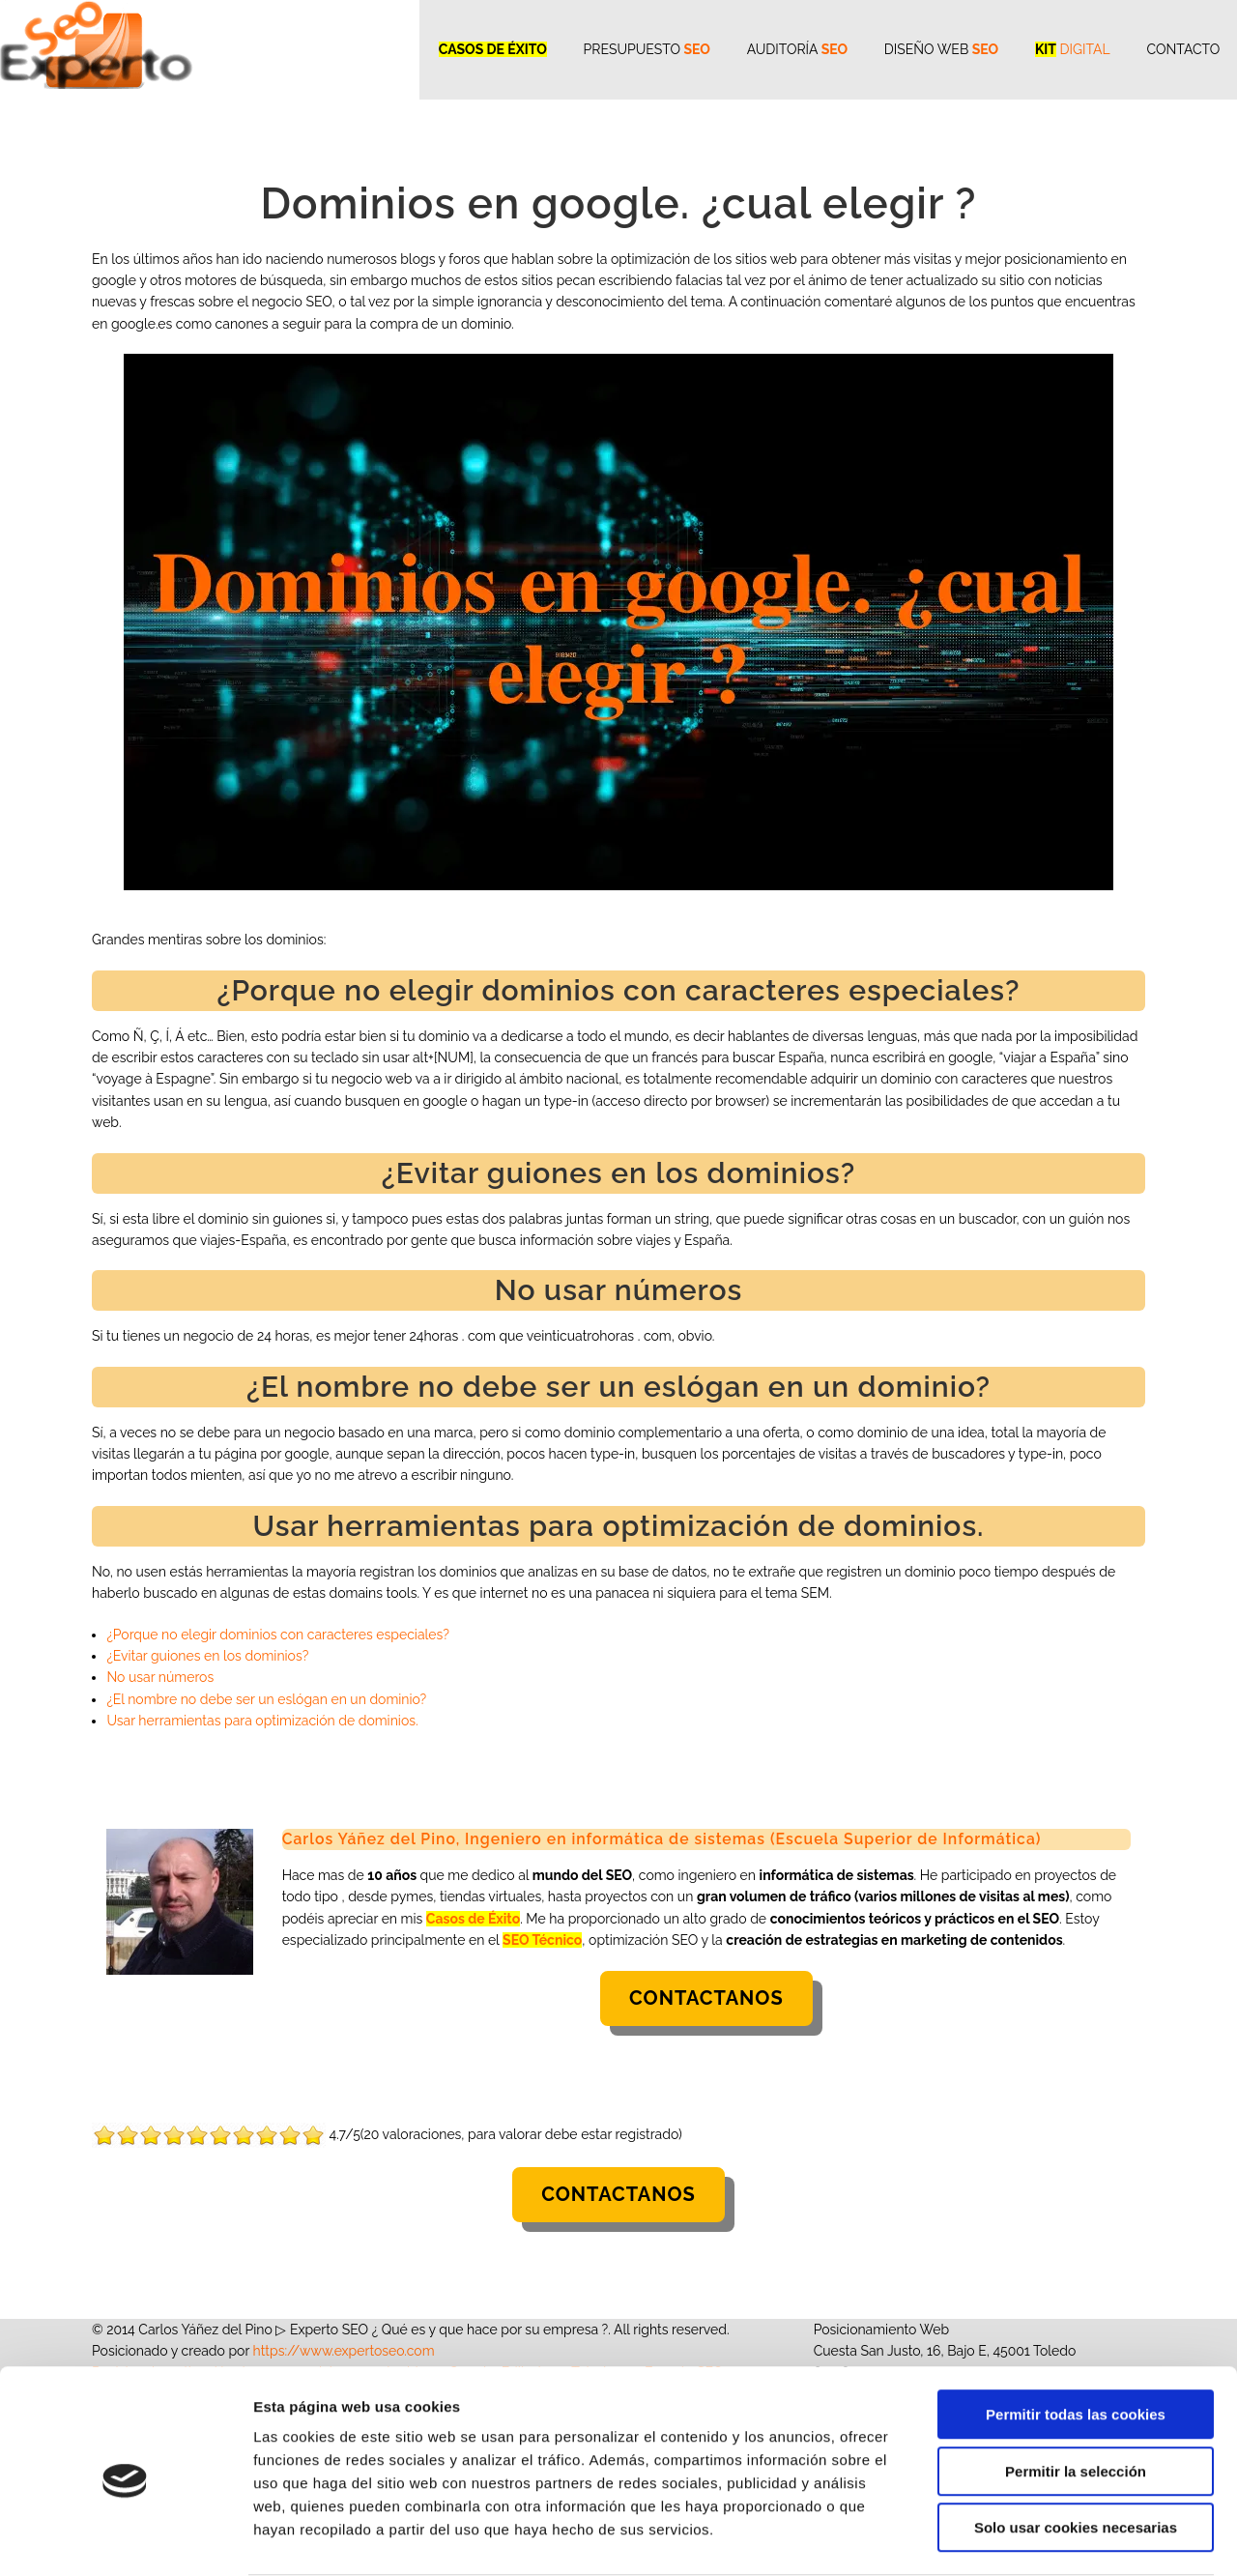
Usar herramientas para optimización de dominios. (261, 1720)
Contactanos (706, 1998)
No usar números (160, 1677)
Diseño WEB (934, 48)
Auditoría (788, 48)
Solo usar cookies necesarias (1075, 2453)
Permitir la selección (1075, 2396)
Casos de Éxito (473, 1918)
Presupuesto (635, 48)
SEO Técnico (542, 1940)
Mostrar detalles (1038, 2538)
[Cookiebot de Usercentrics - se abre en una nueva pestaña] (125, 2538)
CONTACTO (1181, 48)
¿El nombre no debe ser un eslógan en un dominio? (266, 1699)
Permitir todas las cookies (1075, 2339)
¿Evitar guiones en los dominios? (207, 1656)
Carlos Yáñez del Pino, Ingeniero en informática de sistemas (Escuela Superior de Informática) (666, 1839)
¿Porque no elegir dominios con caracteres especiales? (277, 1634)
